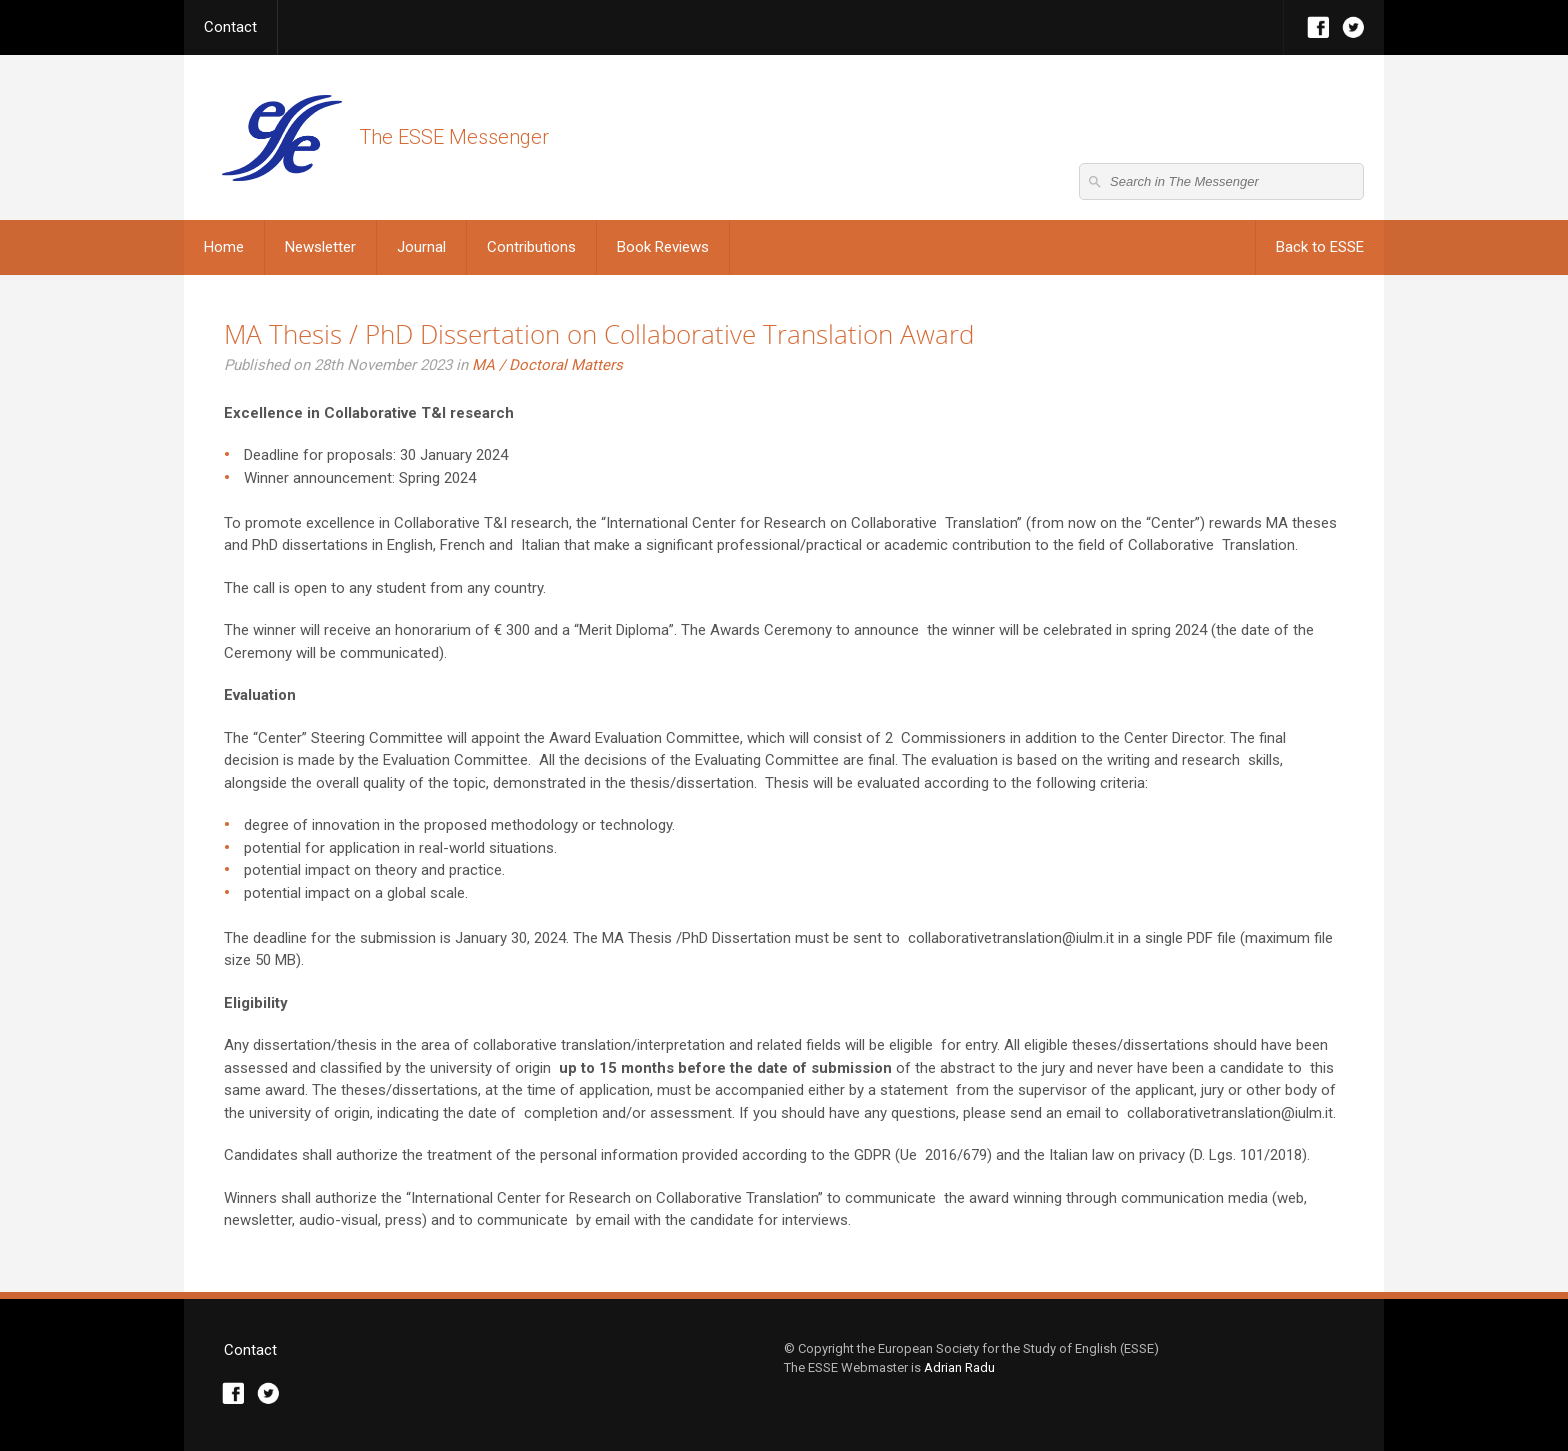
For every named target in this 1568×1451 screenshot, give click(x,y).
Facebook (1318, 27)
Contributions (531, 247)
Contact (230, 27)
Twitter (1353, 27)
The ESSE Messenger (281, 137)
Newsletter (320, 247)
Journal (421, 247)
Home (224, 247)
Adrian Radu (959, 1367)
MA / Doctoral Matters (547, 365)
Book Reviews (663, 247)
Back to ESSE (1320, 247)
